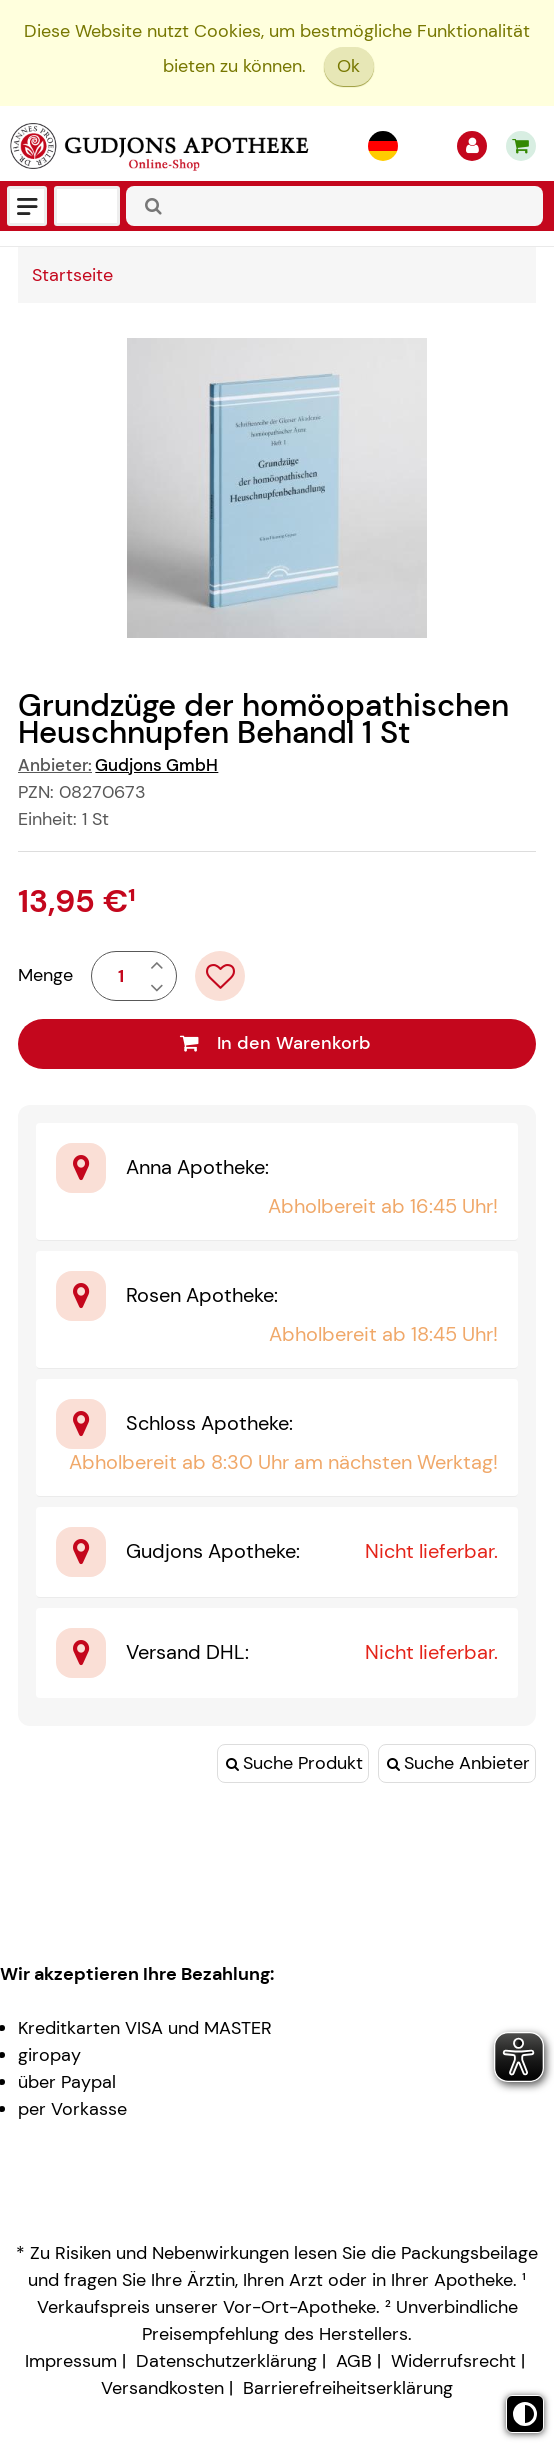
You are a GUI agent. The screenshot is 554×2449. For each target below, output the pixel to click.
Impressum (71, 2361)
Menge (45, 975)
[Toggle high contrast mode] (525, 2414)
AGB (354, 2361)
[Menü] (27, 206)
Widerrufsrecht (453, 2361)
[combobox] (334, 206)
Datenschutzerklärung (226, 2361)
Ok (348, 66)
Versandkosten (162, 2388)
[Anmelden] (472, 146)
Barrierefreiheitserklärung (348, 2388)
